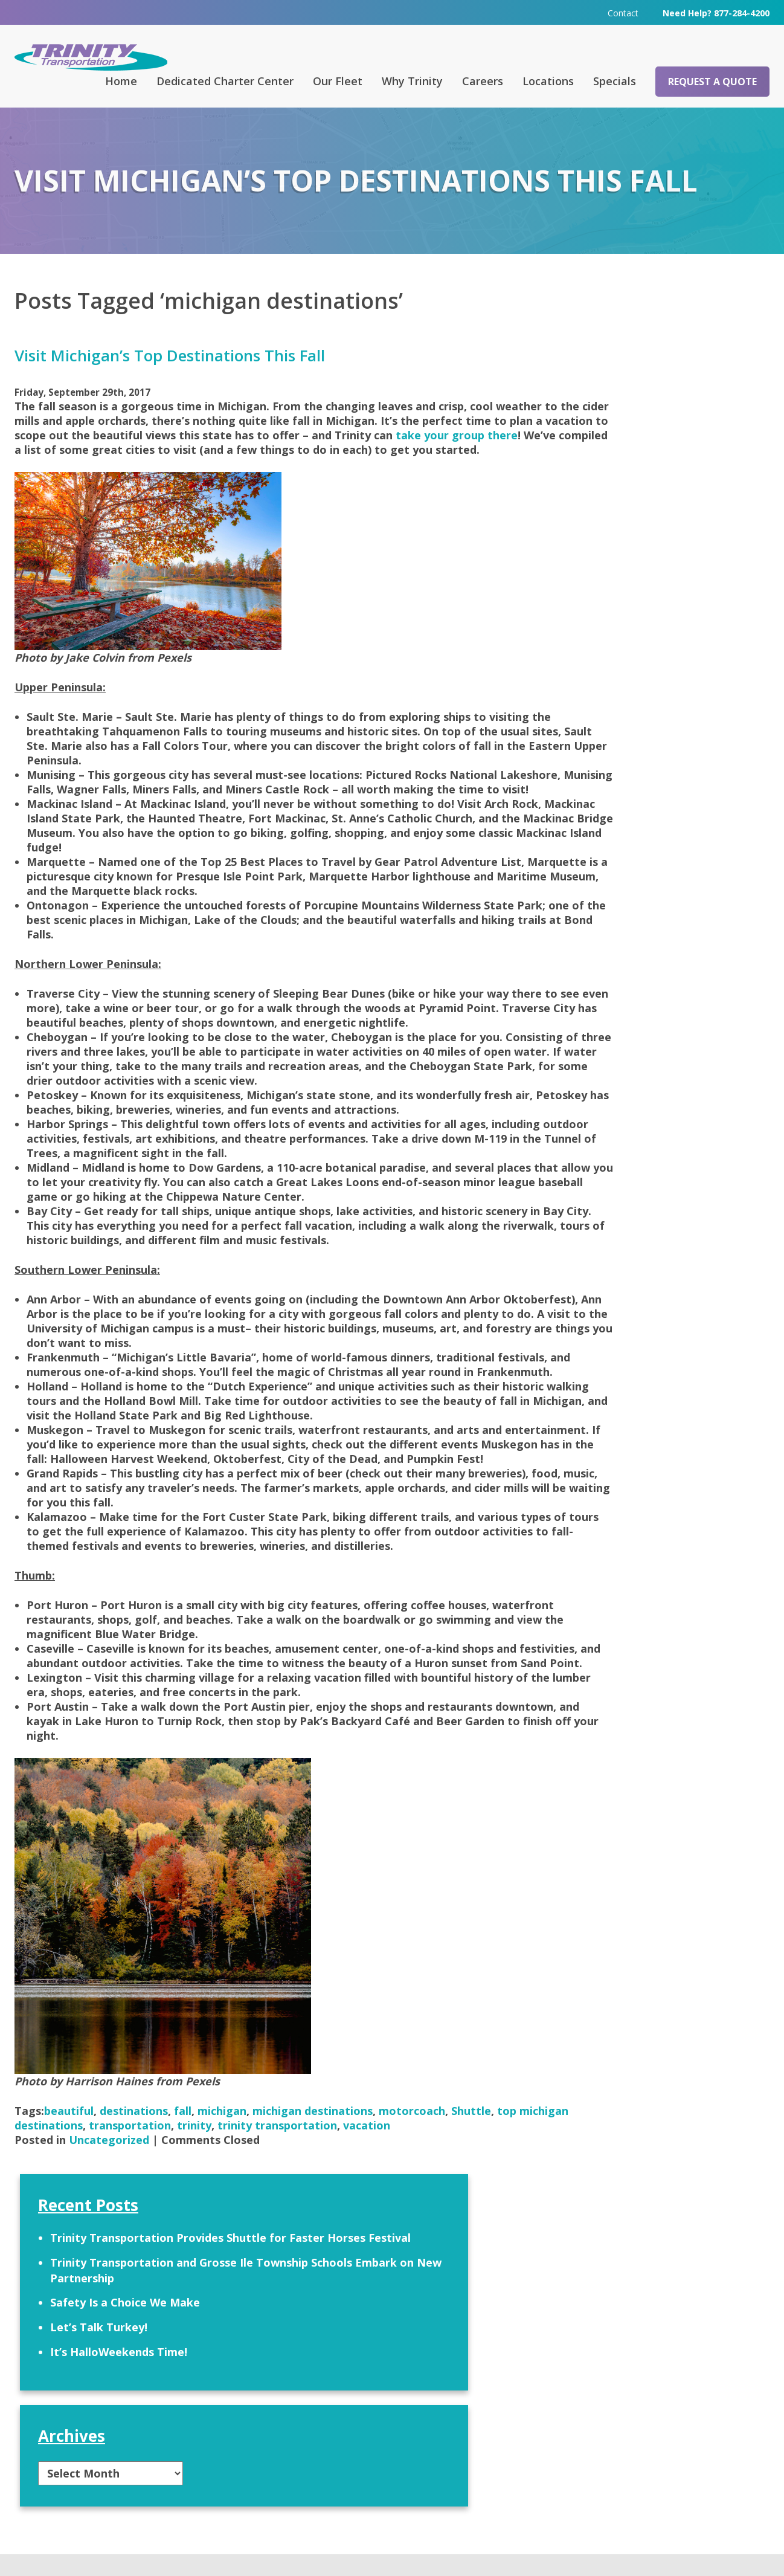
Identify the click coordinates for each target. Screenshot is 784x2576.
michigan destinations (312, 2254)
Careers (482, 80)
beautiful (69, 2254)
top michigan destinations (85, 2269)
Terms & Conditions (544, 2549)
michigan (222, 2254)
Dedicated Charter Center (225, 80)
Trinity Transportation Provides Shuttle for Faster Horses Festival (649, 358)
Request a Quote (712, 81)
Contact (623, 12)
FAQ (252, 2410)
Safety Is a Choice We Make (632, 446)
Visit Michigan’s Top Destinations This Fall (169, 355)
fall (182, 2254)
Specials (614, 80)
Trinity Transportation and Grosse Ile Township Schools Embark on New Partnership (650, 405)
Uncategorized (109, 2283)
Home (121, 80)
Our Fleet (337, 80)
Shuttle (471, 2254)
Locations (548, 80)
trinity (268, 2269)
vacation (440, 2269)
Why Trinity (412, 80)
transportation (204, 2269)
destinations (134, 2254)
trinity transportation (351, 2269)
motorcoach (412, 2254)
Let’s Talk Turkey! (605, 470)
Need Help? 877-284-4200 (716, 12)
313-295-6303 (272, 2498)
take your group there (199, 448)
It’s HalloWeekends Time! (625, 495)
